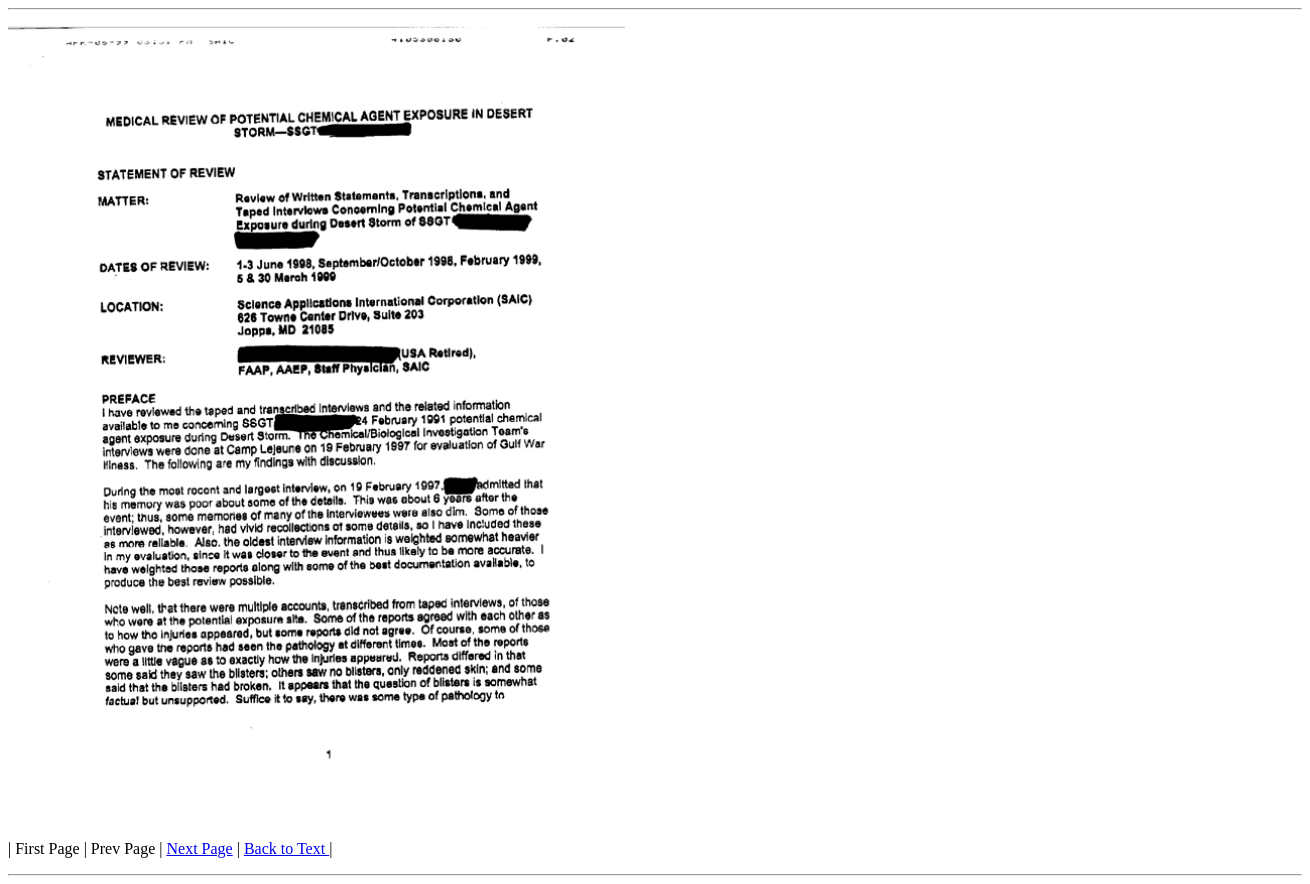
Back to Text (286, 848)
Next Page (199, 848)
